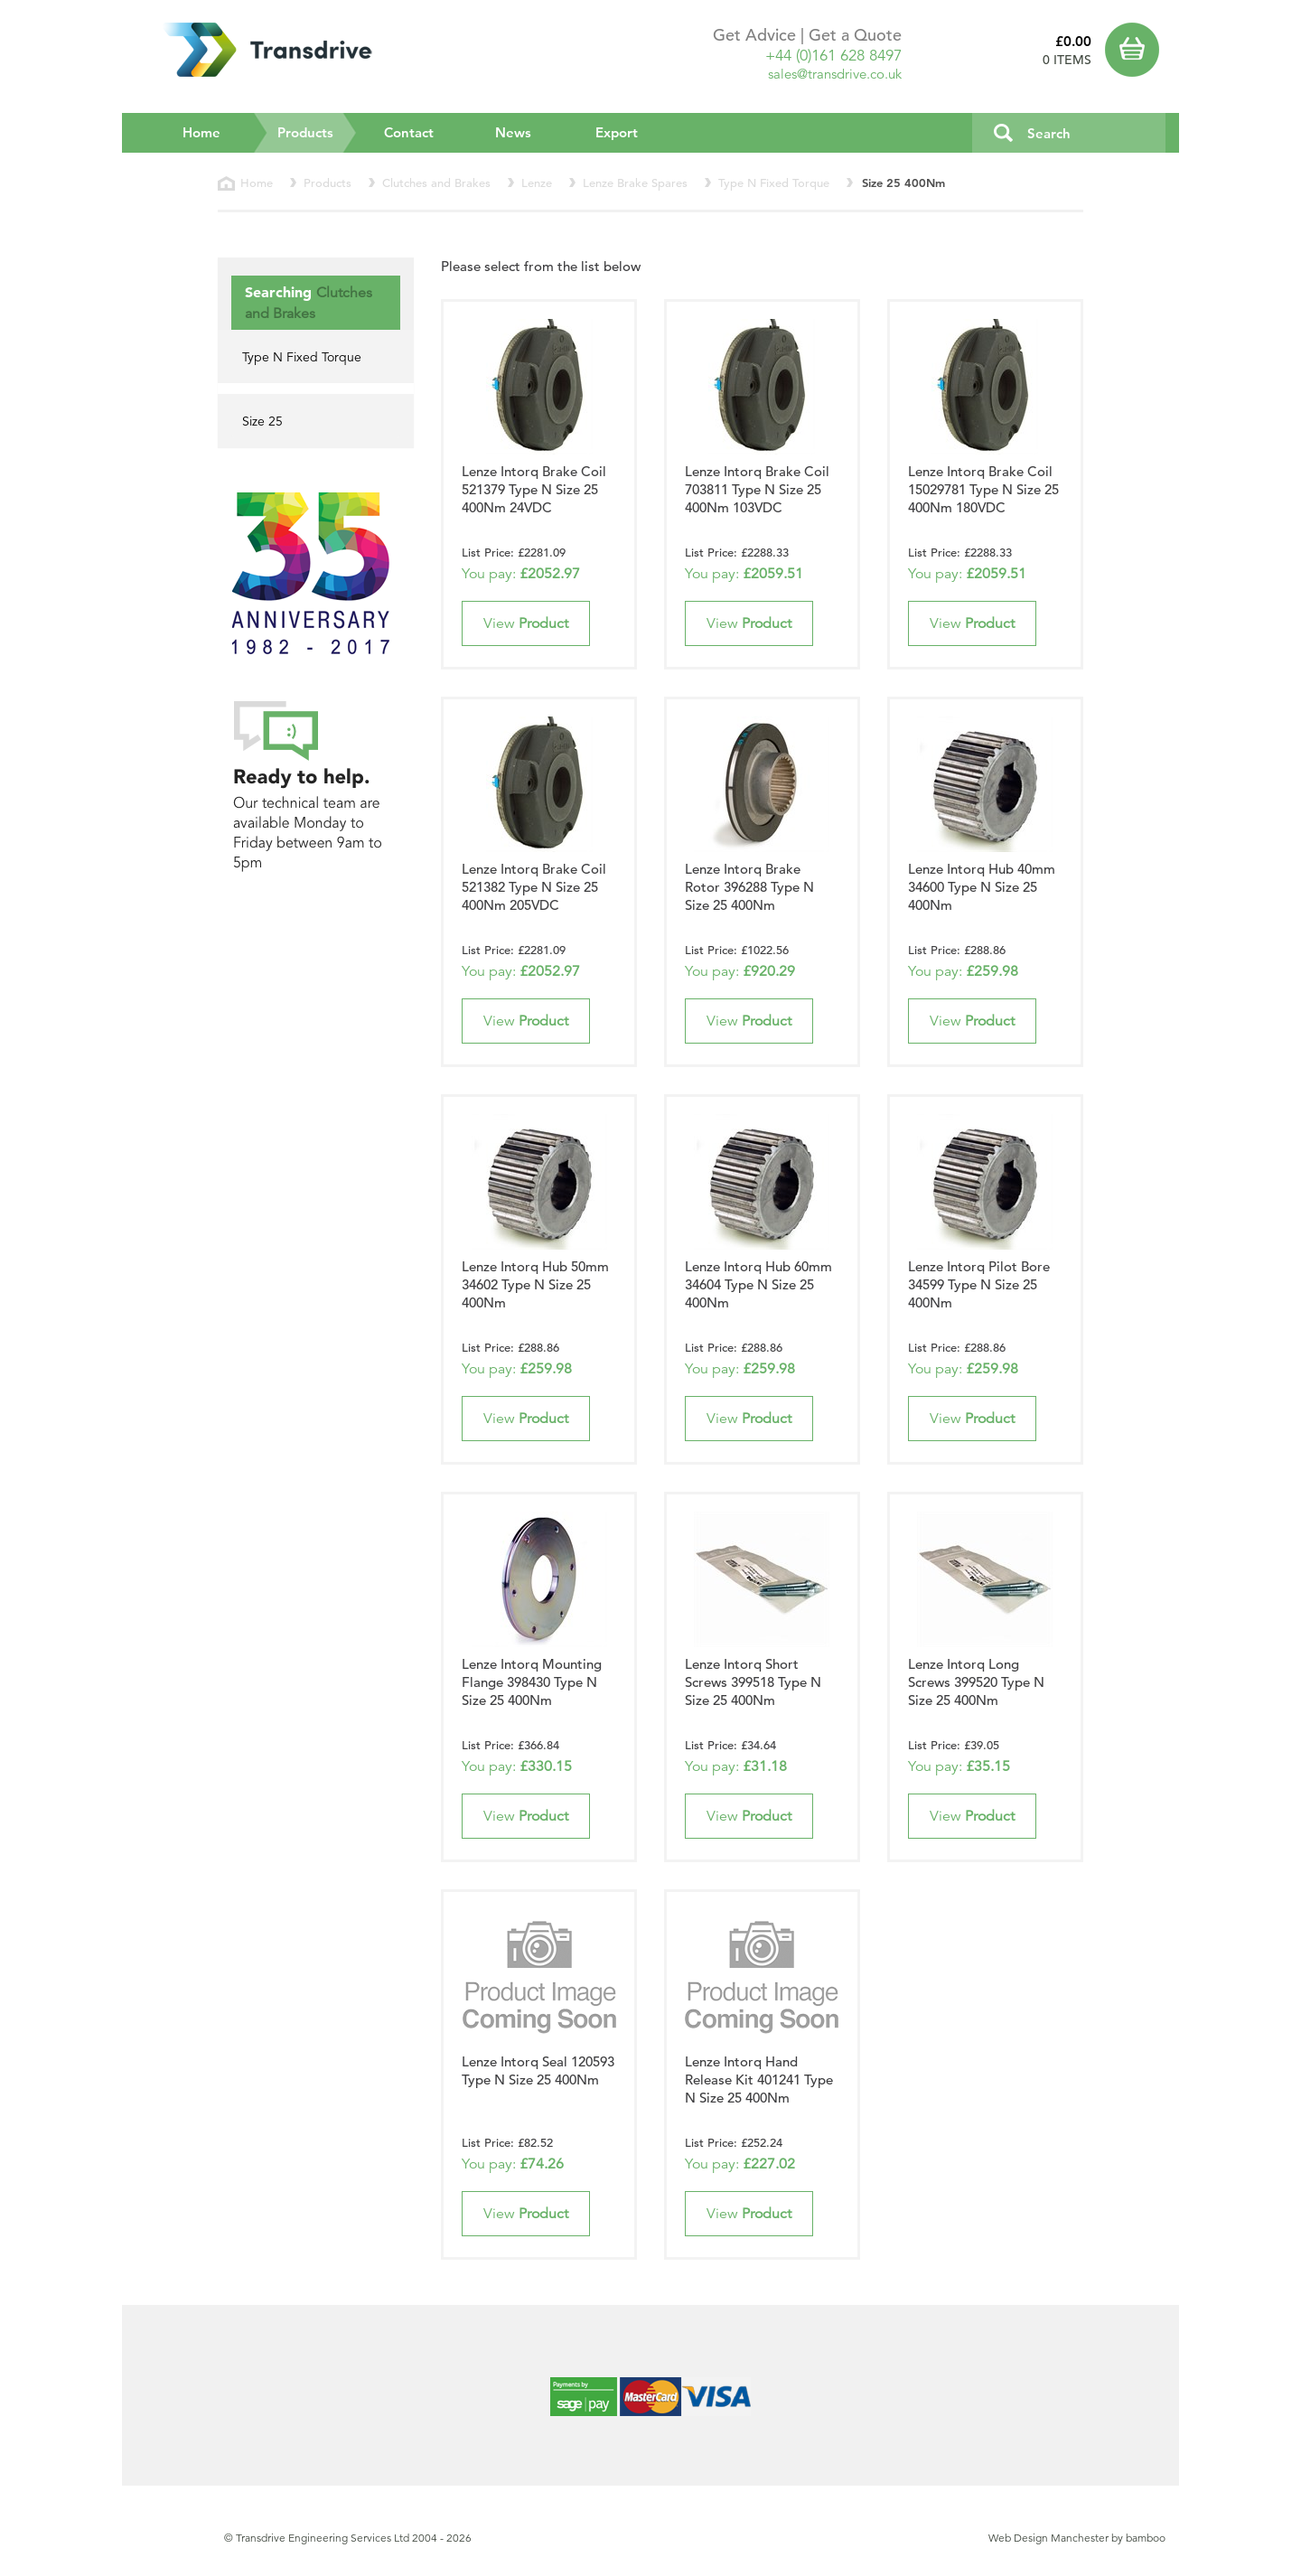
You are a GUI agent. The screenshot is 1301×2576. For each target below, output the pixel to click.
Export (616, 132)
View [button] (525, 623)
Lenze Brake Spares (635, 183)
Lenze (536, 183)
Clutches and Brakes (436, 183)
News (513, 132)
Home (201, 132)
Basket (1135, 50)
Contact (409, 132)
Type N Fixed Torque (773, 183)
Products (317, 132)
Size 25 (262, 421)
